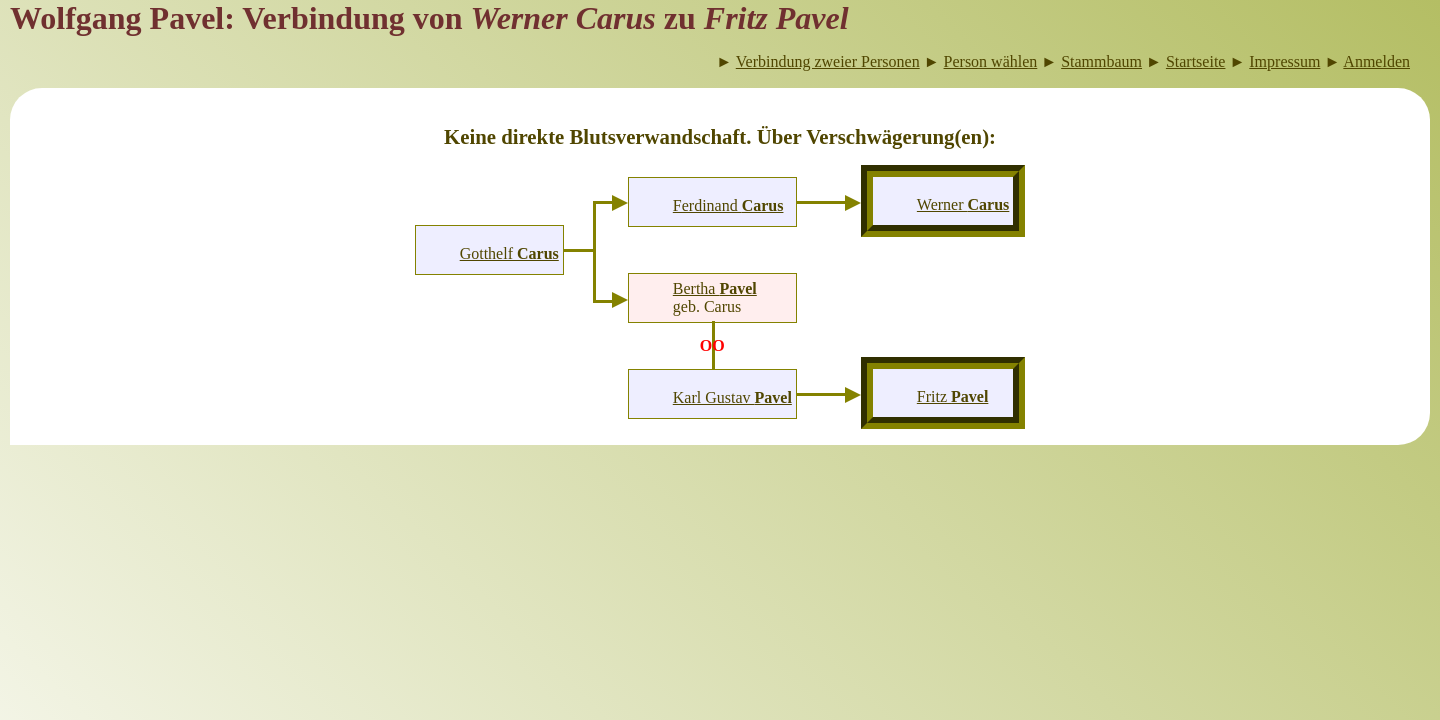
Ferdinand (728, 205)
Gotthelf (509, 253)
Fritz (953, 396)
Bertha (715, 288)
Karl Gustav (732, 397)
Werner (963, 204)
